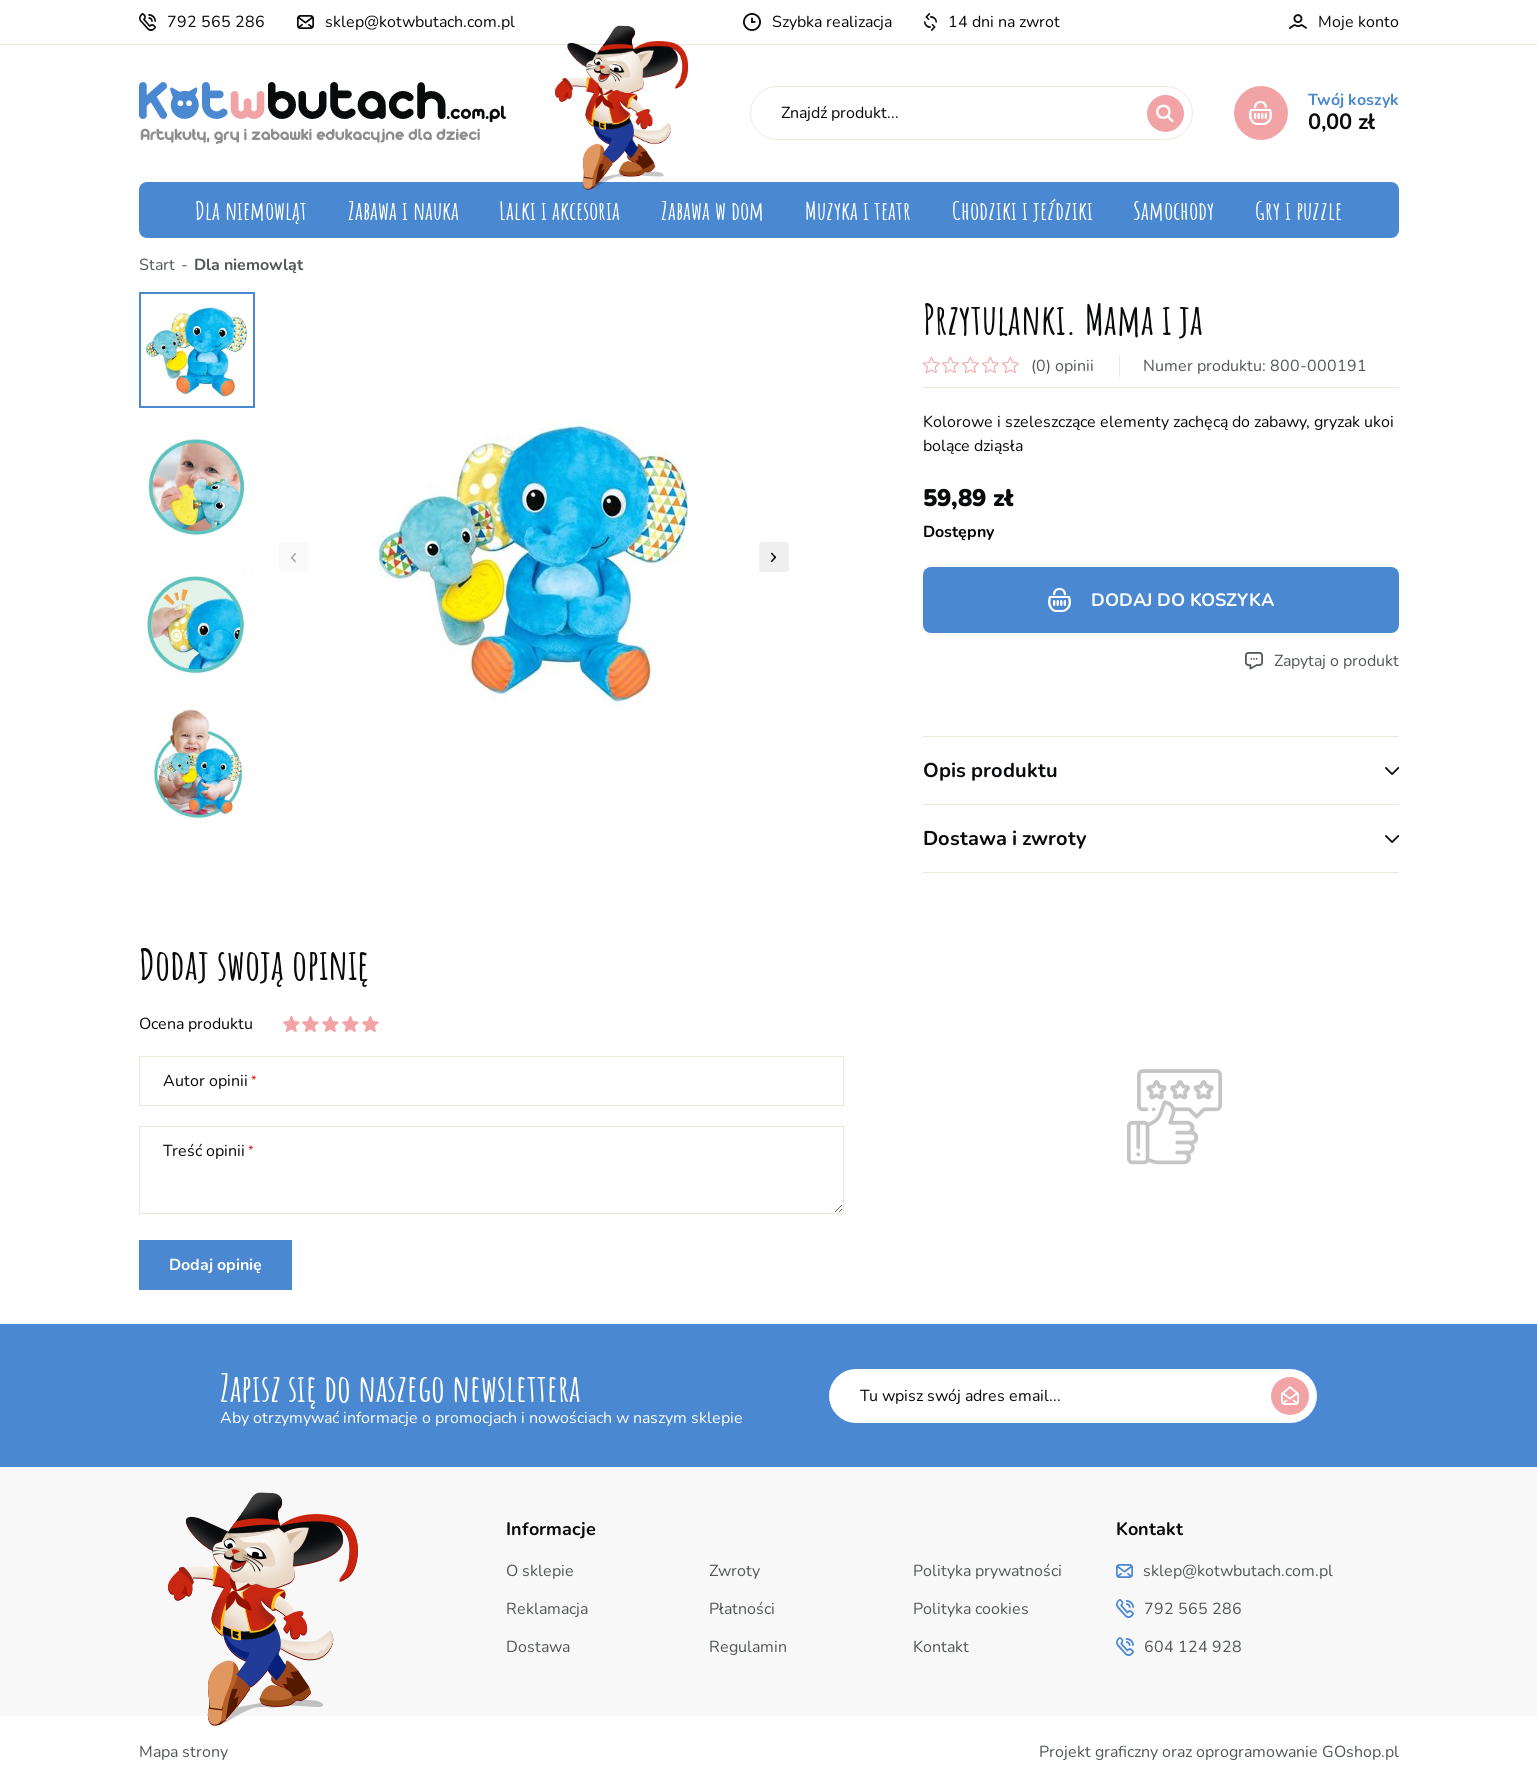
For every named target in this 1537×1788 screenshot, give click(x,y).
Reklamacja (547, 1609)
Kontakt (941, 1647)
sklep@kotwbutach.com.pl (420, 22)
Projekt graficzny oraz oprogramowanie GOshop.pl (1219, 1752)
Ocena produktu (196, 1024)
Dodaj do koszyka (1182, 600)
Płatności (742, 1609)
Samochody (1173, 210)
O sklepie (540, 1571)
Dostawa (538, 1647)
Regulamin (748, 1647)
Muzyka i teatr (858, 210)
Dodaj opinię (215, 1265)
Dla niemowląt (251, 210)
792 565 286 (216, 22)
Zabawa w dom (712, 210)
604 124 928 (1193, 1647)
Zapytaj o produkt (1336, 661)
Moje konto (1358, 22)
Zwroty (734, 1571)
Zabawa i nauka (403, 210)
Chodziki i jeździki (1022, 210)
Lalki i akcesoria (559, 210)
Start (157, 265)
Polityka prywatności (987, 1571)
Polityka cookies (971, 1609)
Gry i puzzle (1298, 210)
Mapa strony (183, 1752)
